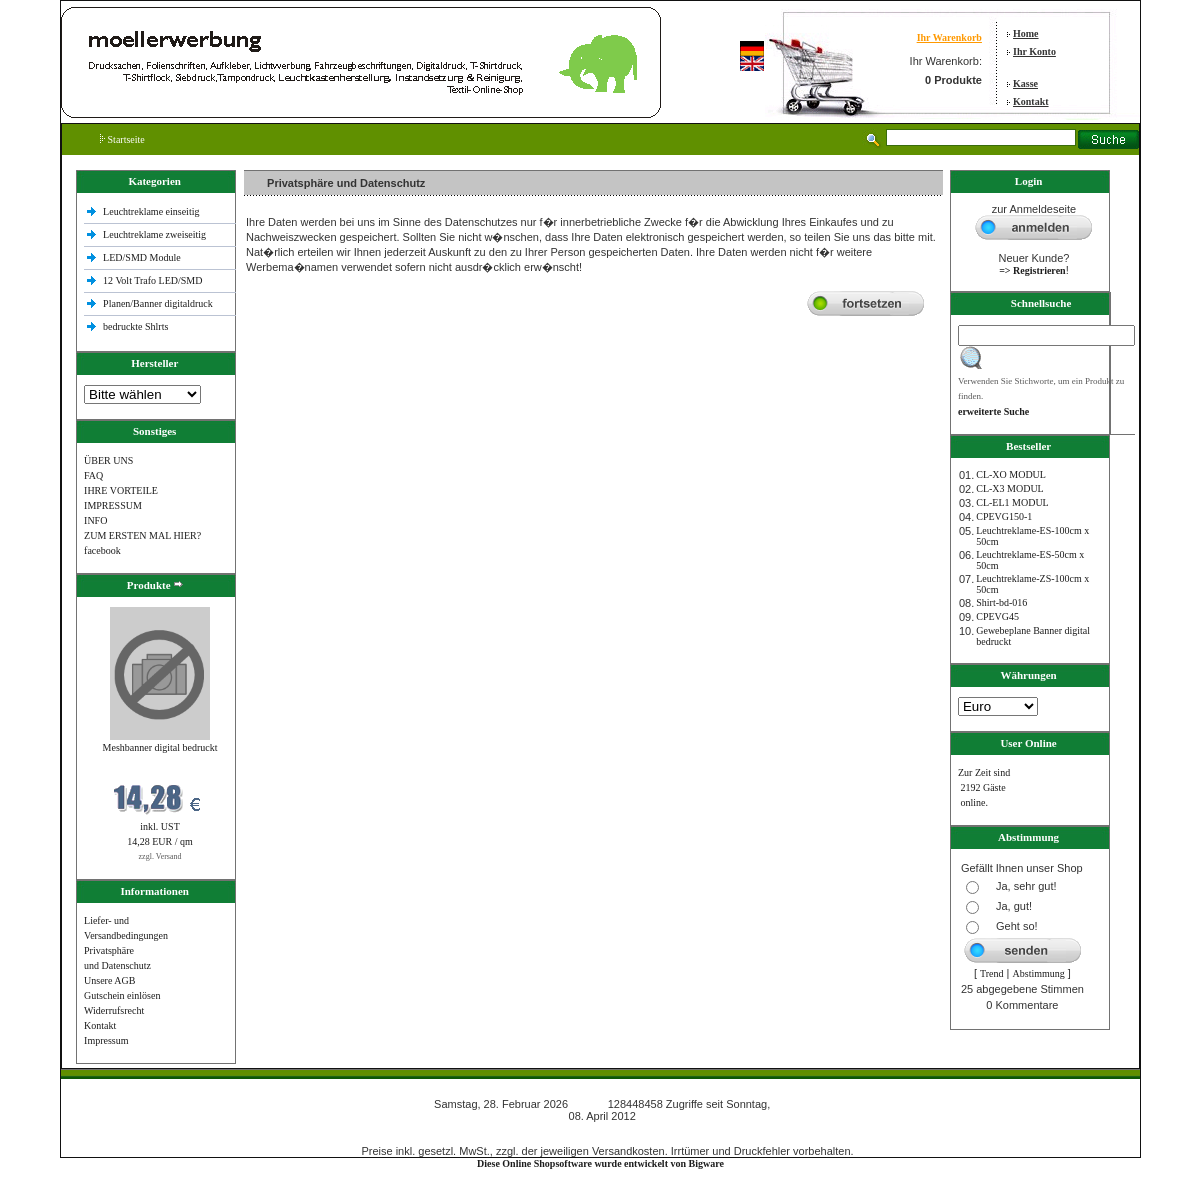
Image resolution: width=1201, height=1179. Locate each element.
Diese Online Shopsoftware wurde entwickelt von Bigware (600, 1163)
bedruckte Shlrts (135, 326)
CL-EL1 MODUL (1012, 502)
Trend (992, 973)
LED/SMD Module (142, 257)
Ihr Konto (1034, 51)
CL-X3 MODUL (1010, 488)
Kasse (1025, 83)
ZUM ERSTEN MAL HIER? (142, 535)
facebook (102, 550)
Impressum (106, 1040)
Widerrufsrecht (114, 1010)
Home (1026, 33)
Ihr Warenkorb (949, 37)
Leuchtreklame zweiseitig (156, 234)
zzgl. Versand (160, 856)
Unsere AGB (109, 980)
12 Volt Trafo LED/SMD (152, 280)
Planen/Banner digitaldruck (158, 303)
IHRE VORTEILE (121, 490)
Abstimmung (1039, 973)
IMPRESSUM (113, 505)
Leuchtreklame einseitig (152, 211)
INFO (95, 520)
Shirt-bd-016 (1001, 602)
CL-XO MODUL (1011, 474)
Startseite (122, 139)
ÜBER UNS (108, 460)
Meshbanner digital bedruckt (160, 747)
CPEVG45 (997, 616)
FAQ (93, 475)
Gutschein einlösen (122, 995)
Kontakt (1031, 101)
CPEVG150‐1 (1004, 516)
